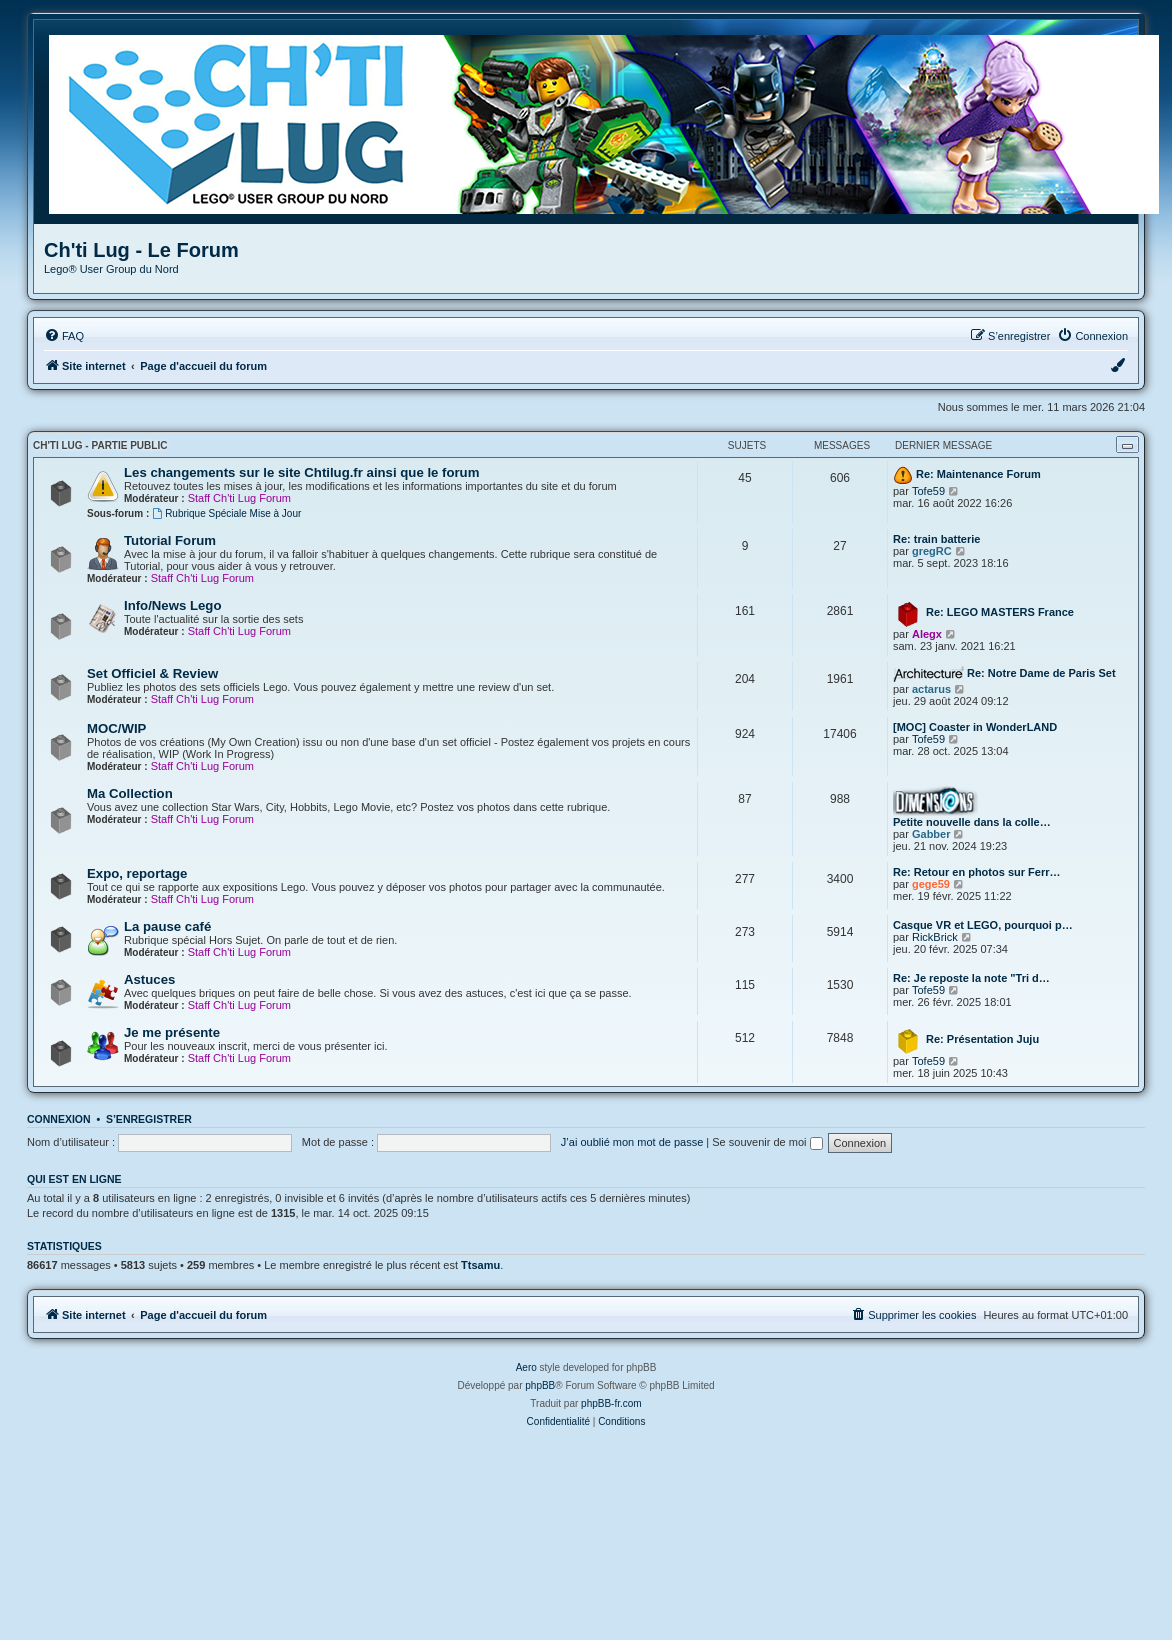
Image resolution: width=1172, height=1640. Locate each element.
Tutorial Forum (170, 540)
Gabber (931, 834)
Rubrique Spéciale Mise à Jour (226, 513)
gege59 (931, 884)
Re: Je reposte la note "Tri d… (971, 978)
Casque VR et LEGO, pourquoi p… (983, 925)
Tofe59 (928, 491)
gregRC (932, 551)
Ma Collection (130, 793)
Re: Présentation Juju (982, 1039)
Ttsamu (480, 1265)
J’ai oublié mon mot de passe (632, 1142)
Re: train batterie (936, 539)
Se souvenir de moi (767, 1142)
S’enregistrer (149, 1119)
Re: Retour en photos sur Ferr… (976, 872)
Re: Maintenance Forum (978, 474)
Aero (526, 1367)
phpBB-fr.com (611, 1403)
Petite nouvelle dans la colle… (972, 822)
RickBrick (935, 937)
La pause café (167, 926)
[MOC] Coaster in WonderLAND (975, 727)
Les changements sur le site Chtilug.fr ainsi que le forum (301, 472)
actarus (931, 689)
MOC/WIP (116, 728)
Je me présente (172, 1032)
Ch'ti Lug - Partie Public (100, 445)
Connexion (59, 1119)
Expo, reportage (137, 873)
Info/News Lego (172, 605)
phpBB (540, 1385)
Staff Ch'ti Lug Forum (239, 498)
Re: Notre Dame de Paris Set (1041, 673)
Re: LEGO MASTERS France (1000, 612)
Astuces (149, 979)
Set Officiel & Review (152, 673)
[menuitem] (64, 336)
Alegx (927, 634)
